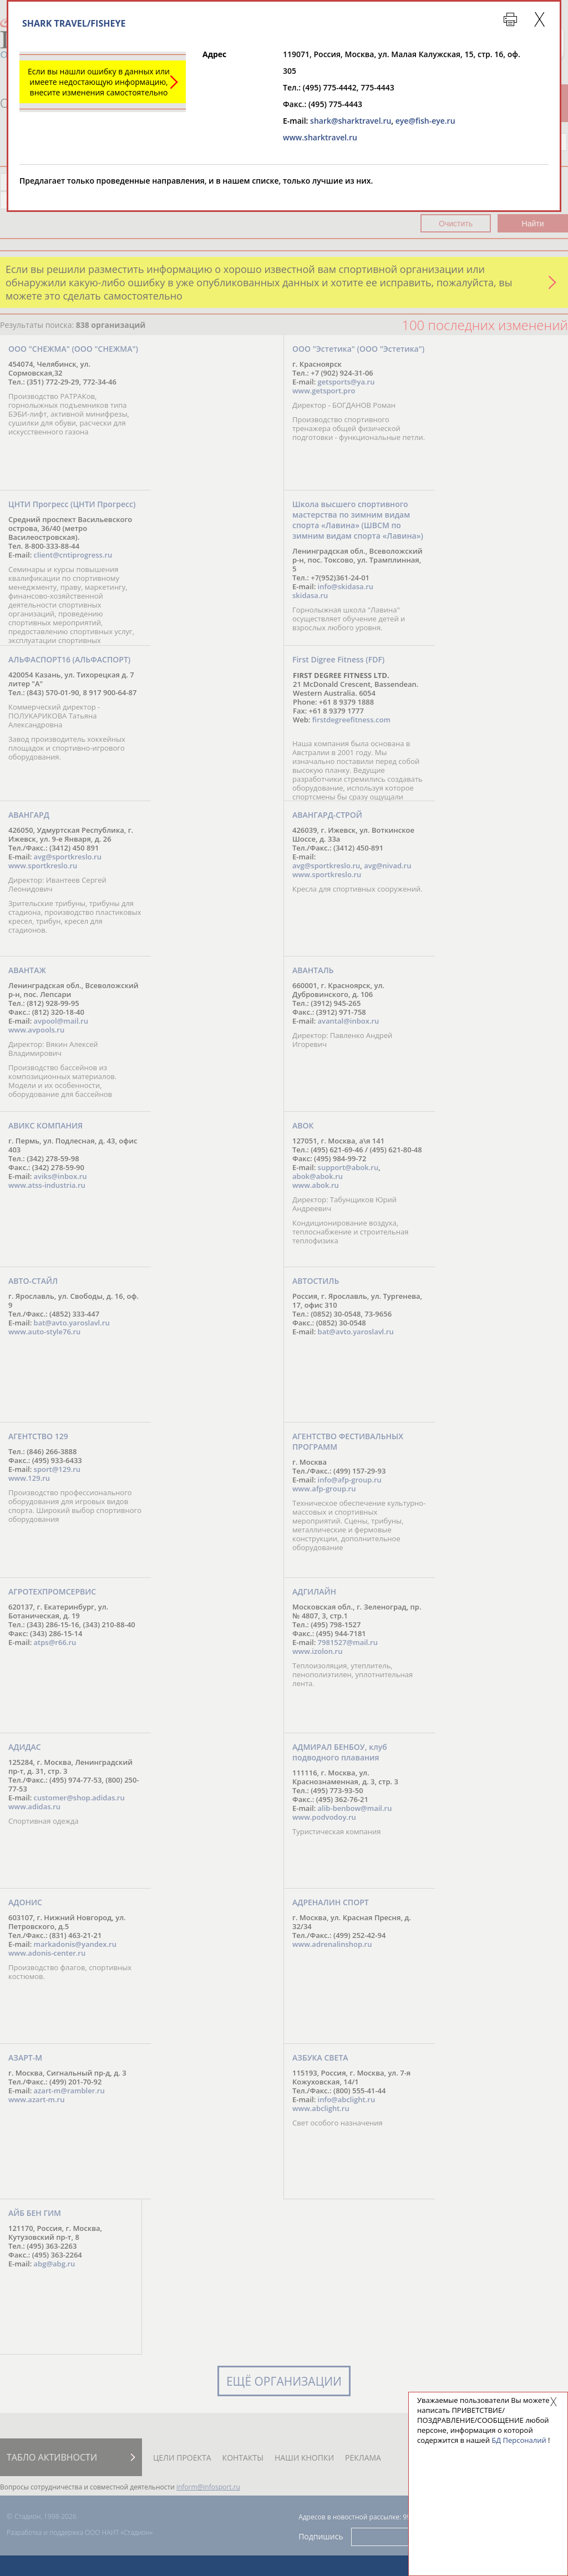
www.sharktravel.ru (320, 137)
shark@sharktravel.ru (350, 120)
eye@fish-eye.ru (425, 120)
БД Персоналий (518, 2440)
